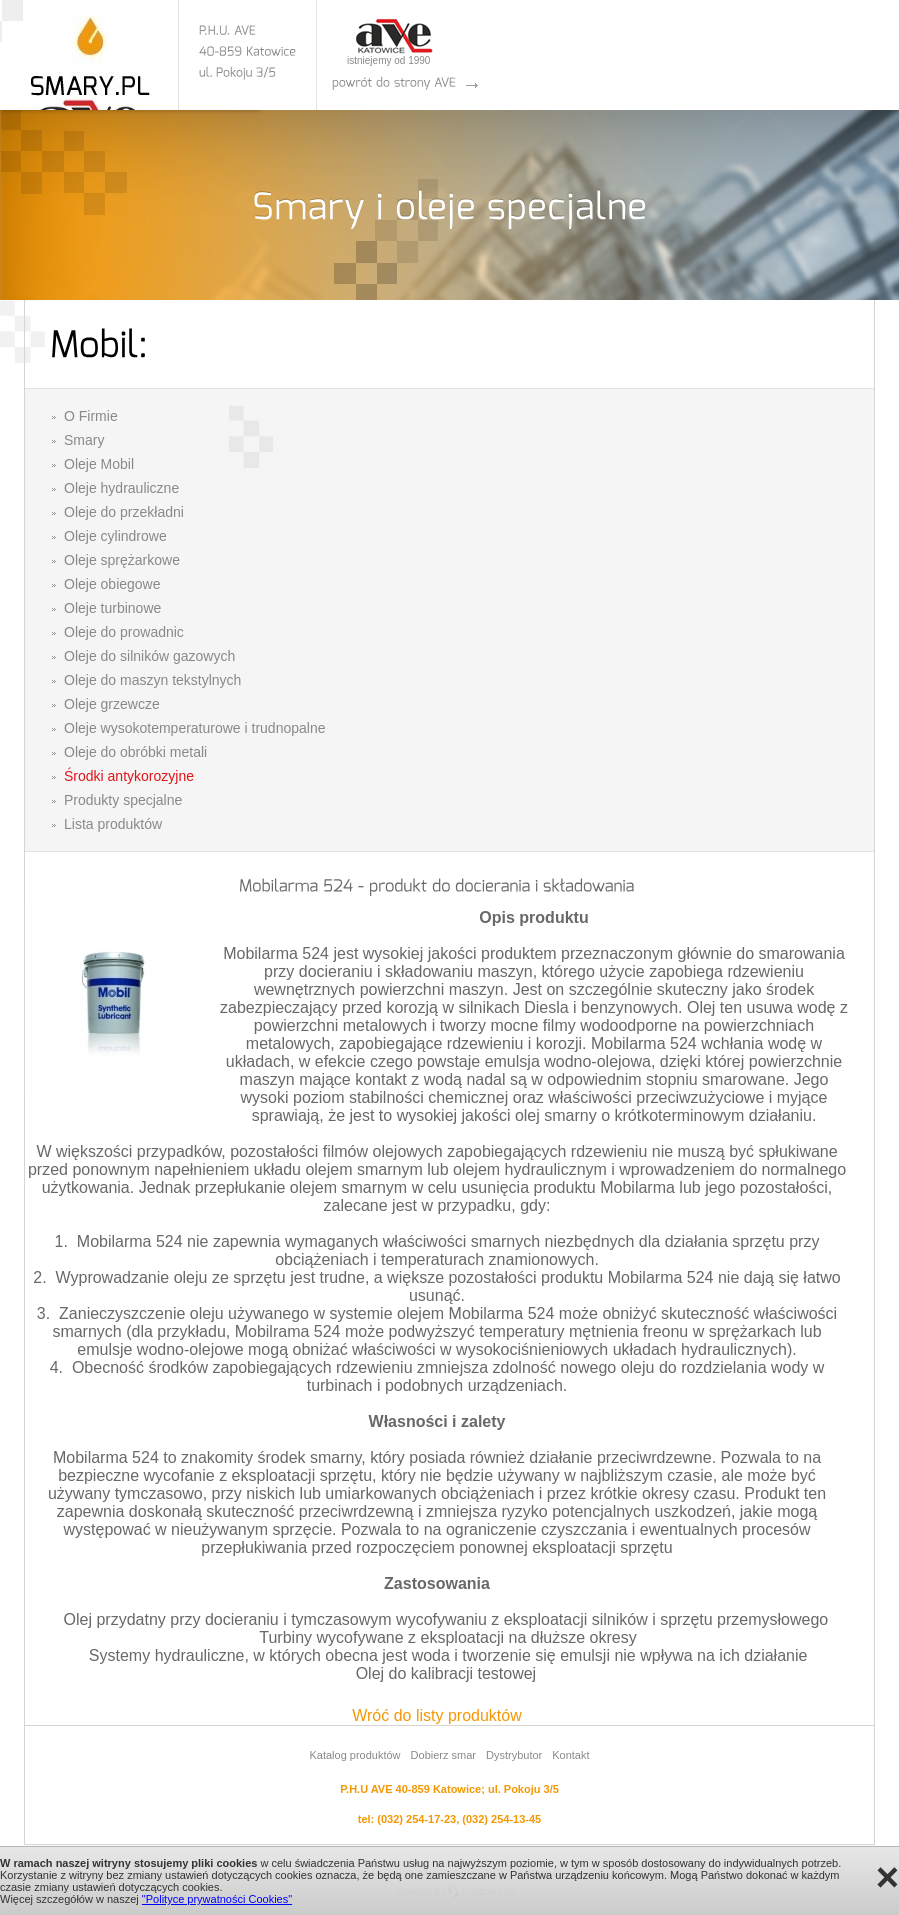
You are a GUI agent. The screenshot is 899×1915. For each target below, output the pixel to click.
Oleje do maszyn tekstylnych (152, 680)
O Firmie (91, 416)
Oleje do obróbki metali (135, 752)
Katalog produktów (354, 1755)
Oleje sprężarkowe (122, 560)
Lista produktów (113, 824)
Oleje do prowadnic (124, 632)
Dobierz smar (443, 1755)
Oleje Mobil (99, 464)
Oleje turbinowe (112, 608)
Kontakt (570, 1755)
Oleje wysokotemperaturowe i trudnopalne (194, 728)
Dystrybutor (514, 1755)
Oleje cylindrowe (115, 536)
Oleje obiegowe (112, 584)
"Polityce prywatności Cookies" (217, 1899)
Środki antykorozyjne (129, 776)
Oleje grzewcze (112, 704)
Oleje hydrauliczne (121, 488)
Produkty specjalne (123, 800)
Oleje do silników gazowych (149, 656)
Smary (84, 440)
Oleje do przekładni (124, 512)
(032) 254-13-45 (501, 1819)
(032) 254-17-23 (416, 1819)
